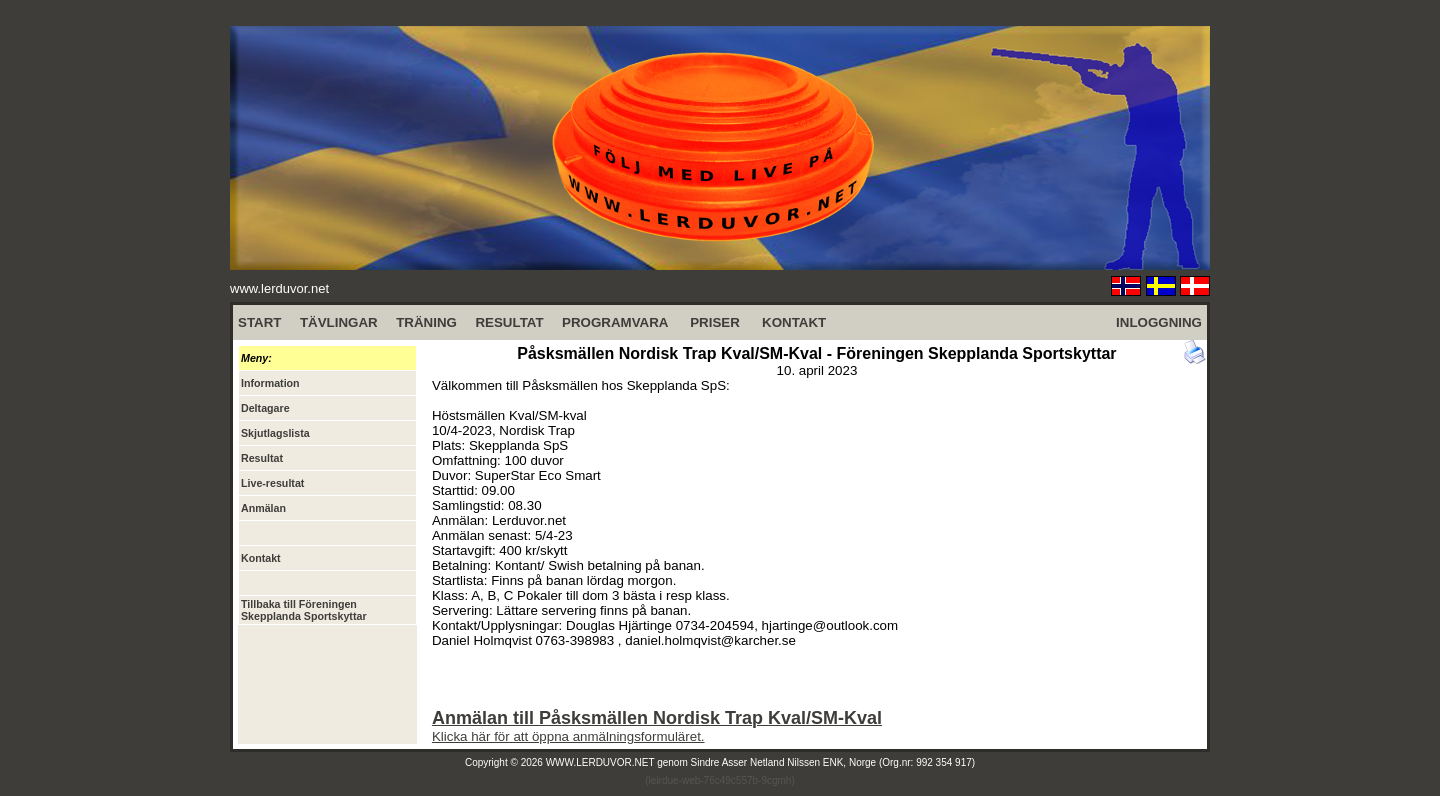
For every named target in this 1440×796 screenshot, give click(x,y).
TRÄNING (426, 322)
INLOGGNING (1159, 322)
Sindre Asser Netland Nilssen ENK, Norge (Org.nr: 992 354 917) (833, 762)
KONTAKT (794, 322)
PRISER (715, 322)
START (259, 322)
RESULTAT (509, 322)
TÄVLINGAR (339, 322)
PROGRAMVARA (615, 322)
